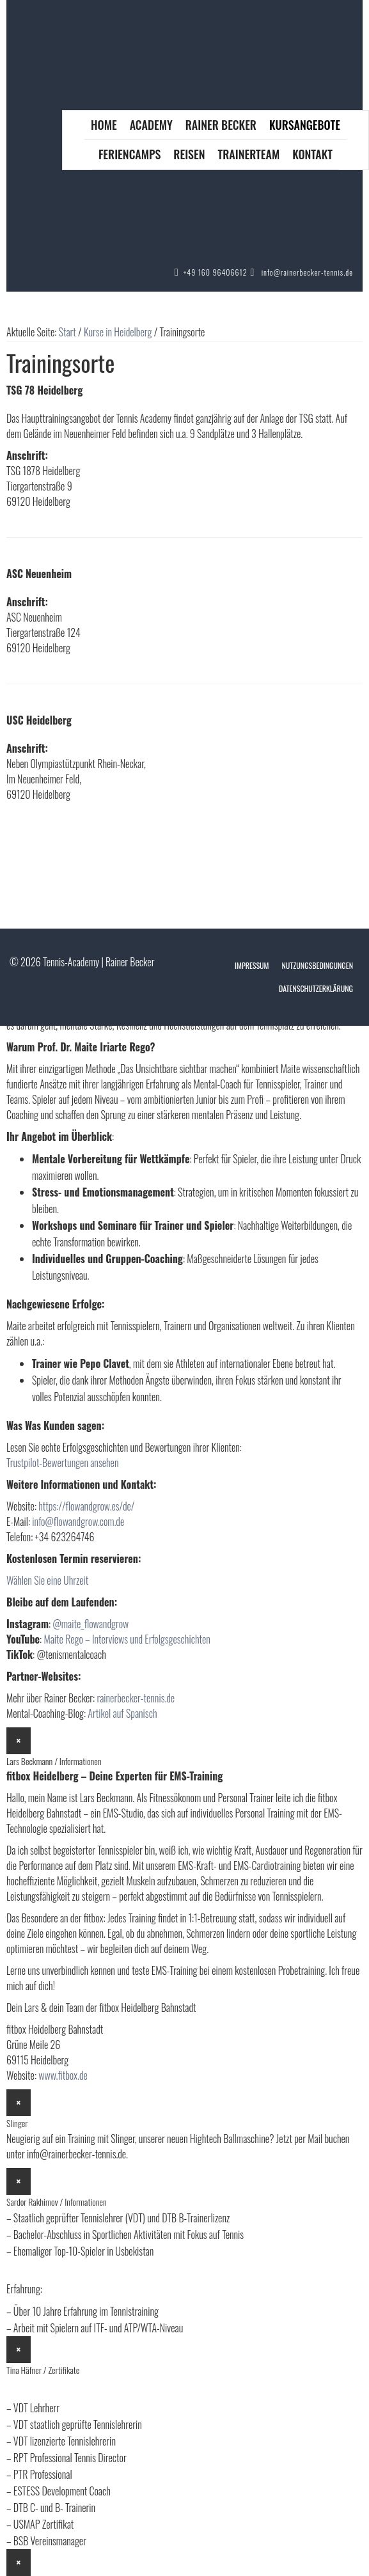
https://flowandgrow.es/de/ (86, 1506)
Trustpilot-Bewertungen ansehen (62, 1462)
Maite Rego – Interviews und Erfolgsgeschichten (126, 1639)
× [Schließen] (18, 1740)
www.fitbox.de (63, 2075)
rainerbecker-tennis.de (136, 1698)
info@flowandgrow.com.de (78, 1521)
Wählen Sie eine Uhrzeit (47, 1580)
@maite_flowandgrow (90, 1623)
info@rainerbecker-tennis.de (307, 272)
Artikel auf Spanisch (122, 1713)
